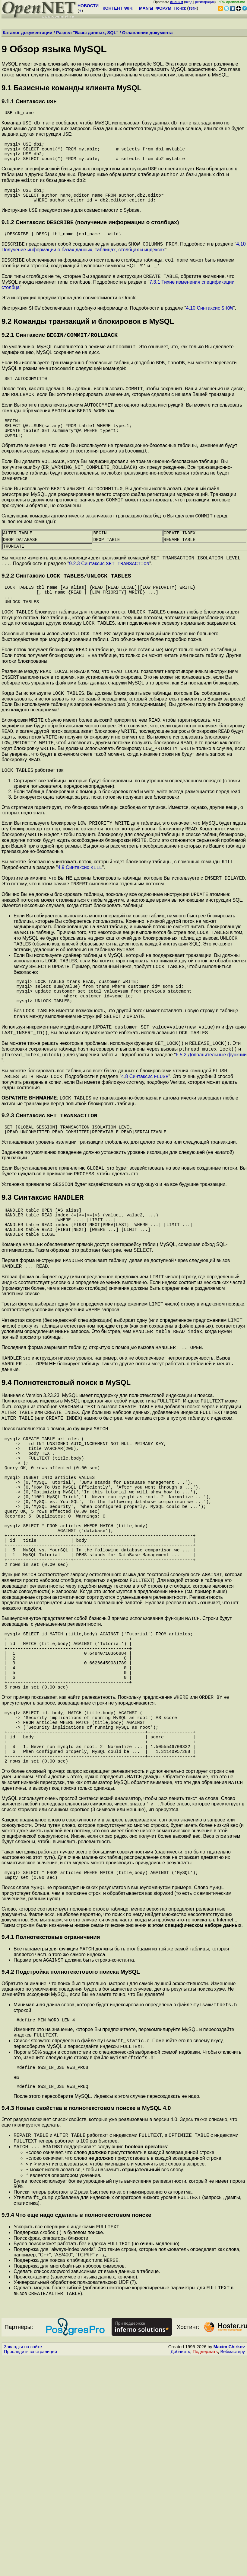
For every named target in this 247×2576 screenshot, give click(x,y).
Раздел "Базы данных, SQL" (87, 32)
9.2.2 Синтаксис (66, 622)
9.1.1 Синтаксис (29, 102)
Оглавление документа (147, 32)
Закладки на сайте (23, 2565)
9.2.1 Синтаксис (60, 358)
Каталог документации (27, 32)
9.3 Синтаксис (43, 1299)
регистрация (205, 2)
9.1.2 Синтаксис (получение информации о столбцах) (90, 239)
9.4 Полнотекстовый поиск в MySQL (66, 1502)
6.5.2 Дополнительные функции (211, 1146)
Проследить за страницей (30, 2570)
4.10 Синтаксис (209, 330)
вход (188, 2)
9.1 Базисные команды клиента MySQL (71, 88)
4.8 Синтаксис (145, 1170)
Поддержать (205, 2570)
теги (192, 8)
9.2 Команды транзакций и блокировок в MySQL (88, 343)
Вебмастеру (232, 2570)
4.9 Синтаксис (80, 937)
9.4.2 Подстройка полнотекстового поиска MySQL (71, 2168)
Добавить (180, 2570)
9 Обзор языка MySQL (54, 48)
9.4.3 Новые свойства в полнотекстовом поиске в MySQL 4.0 (86, 2313)
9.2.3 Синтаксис (109, 609)
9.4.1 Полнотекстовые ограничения (51, 2132)
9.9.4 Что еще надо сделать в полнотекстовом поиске (76, 2428)
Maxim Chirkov (229, 2565)
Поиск (180, 8)
